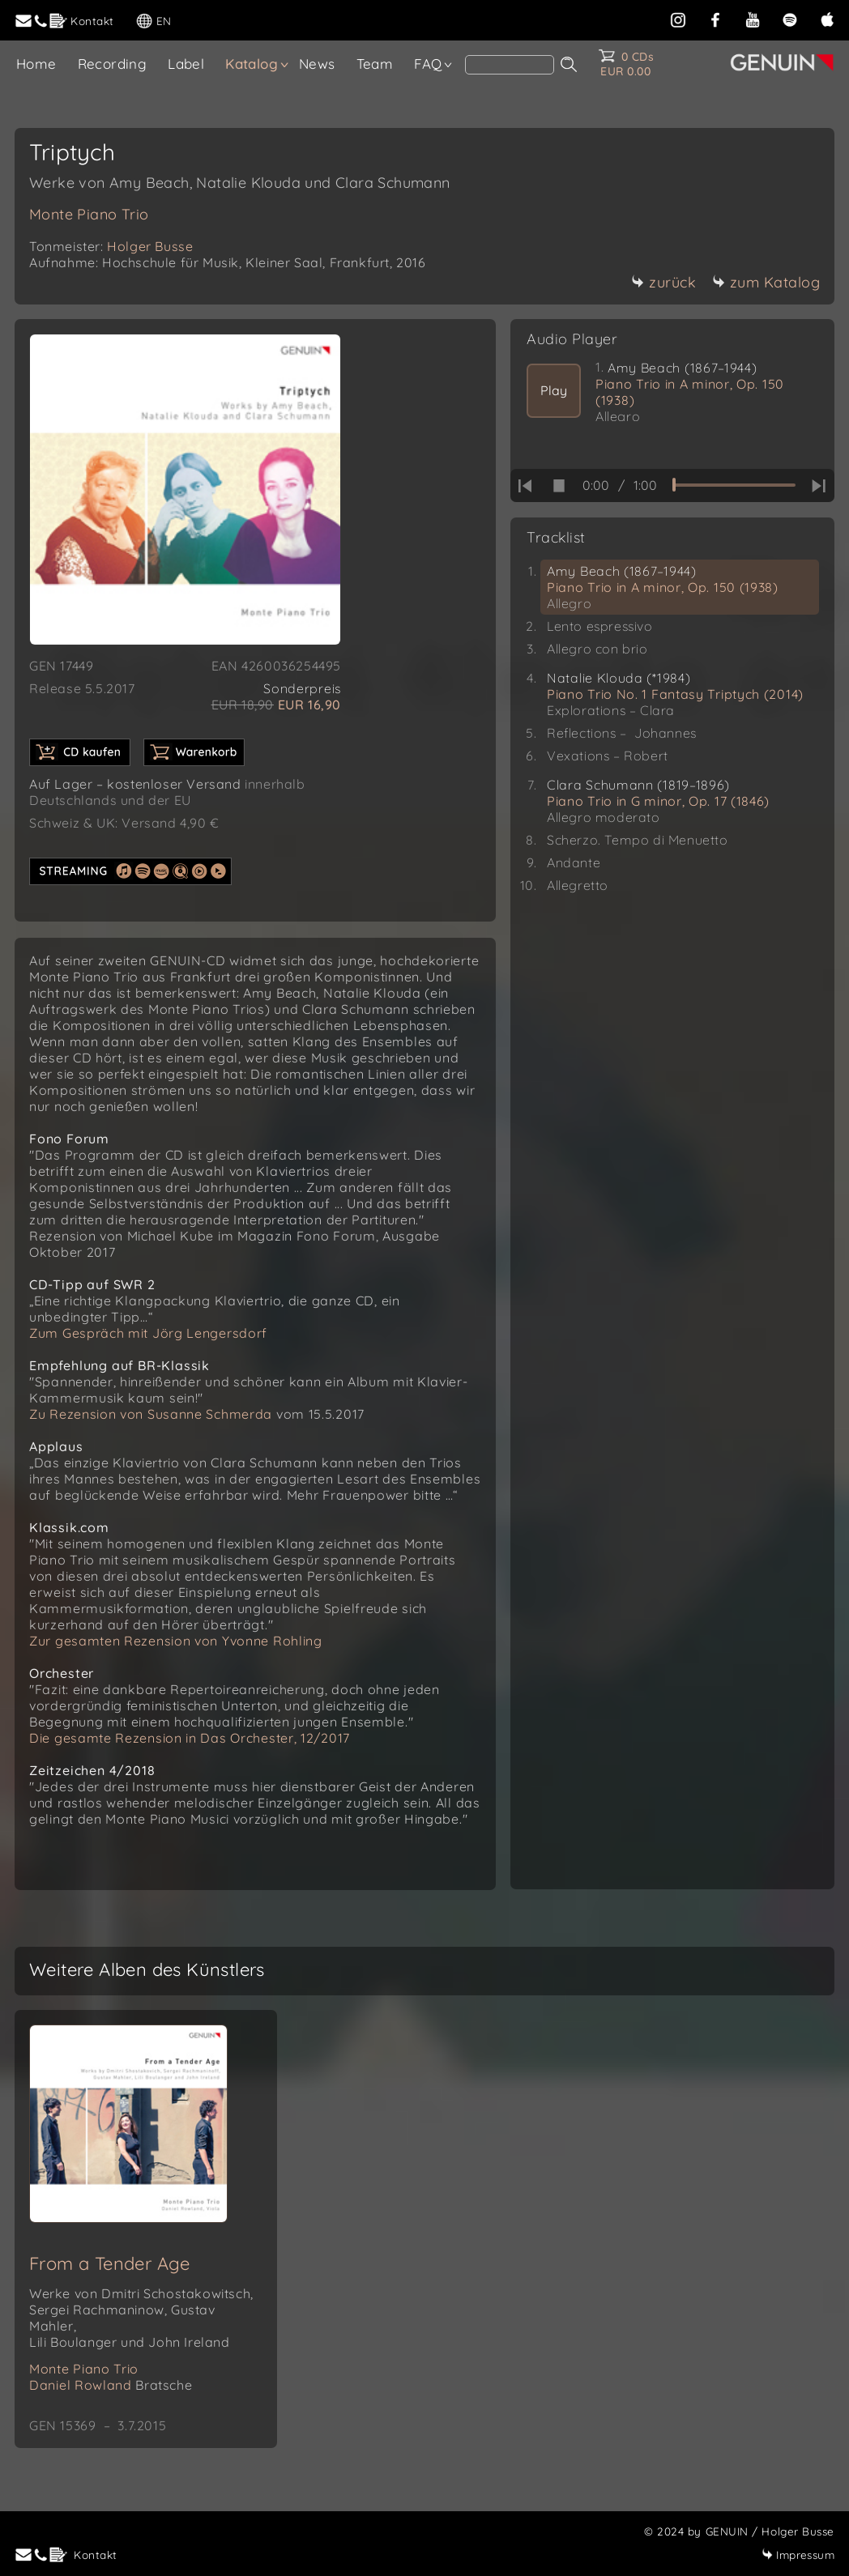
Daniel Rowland (110, 2385)
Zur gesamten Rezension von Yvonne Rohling (175, 1641)
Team (375, 63)
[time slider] (734, 485)
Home (36, 63)
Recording (112, 63)
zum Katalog (766, 282)
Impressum (798, 2554)
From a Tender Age (109, 2263)
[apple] (827, 18)
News (317, 63)
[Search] (509, 65)
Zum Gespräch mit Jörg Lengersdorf (148, 1333)
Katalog (251, 63)
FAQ (428, 63)
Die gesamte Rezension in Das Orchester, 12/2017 (189, 1738)
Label (186, 63)
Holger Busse (150, 246)
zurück (663, 282)
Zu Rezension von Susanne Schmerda (150, 1414)
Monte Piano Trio (88, 214)
